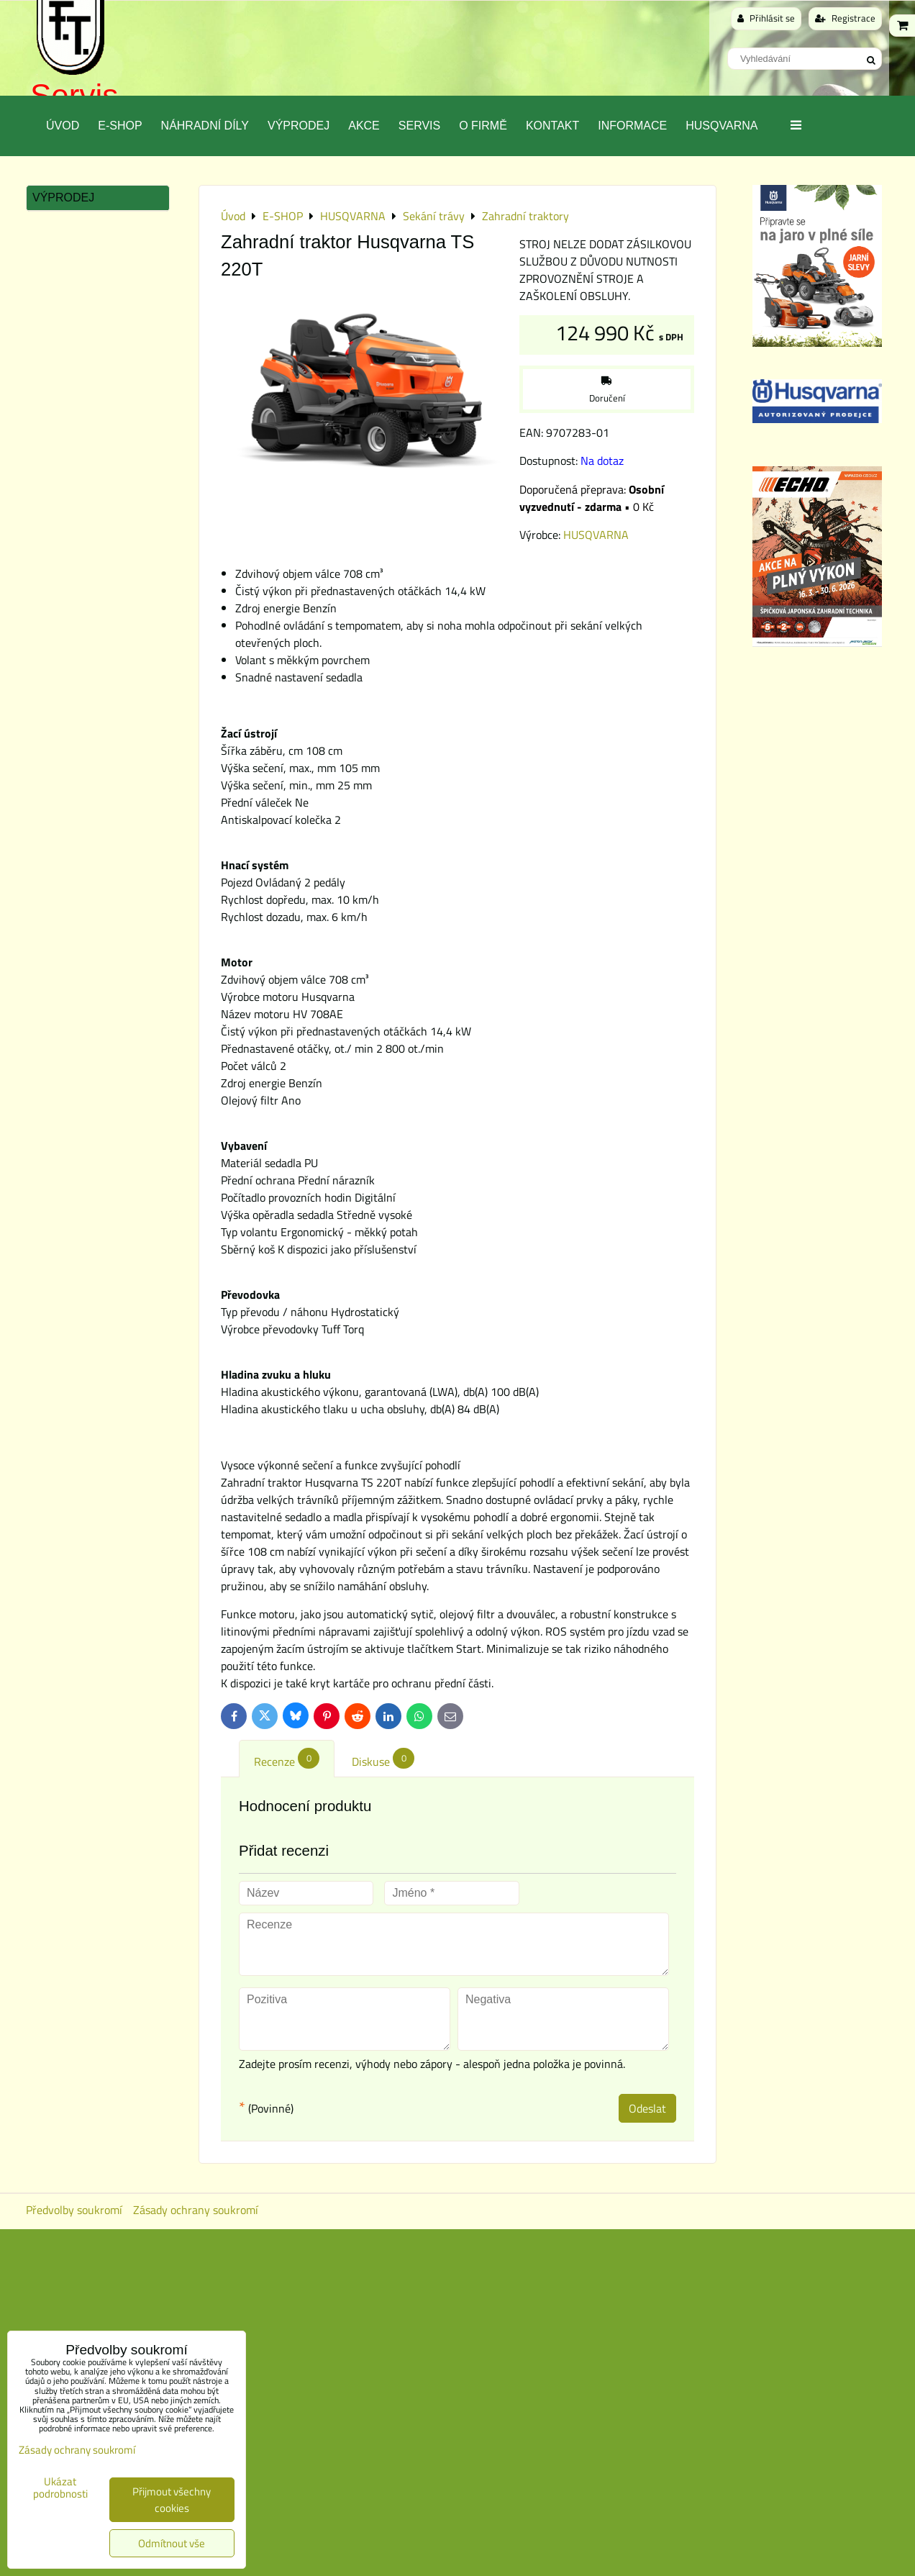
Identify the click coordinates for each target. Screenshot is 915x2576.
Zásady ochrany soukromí (195, 2209)
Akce (364, 125)
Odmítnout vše (171, 2543)
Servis (419, 125)
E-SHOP (120, 125)
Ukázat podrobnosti (60, 2488)
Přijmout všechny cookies (171, 2499)
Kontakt (552, 125)
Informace (632, 125)
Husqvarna (721, 125)
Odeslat (647, 2108)
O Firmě (483, 125)
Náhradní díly (205, 125)
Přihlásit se (766, 18)
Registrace (845, 18)
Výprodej (298, 125)
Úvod (62, 125)
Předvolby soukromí (74, 2209)
